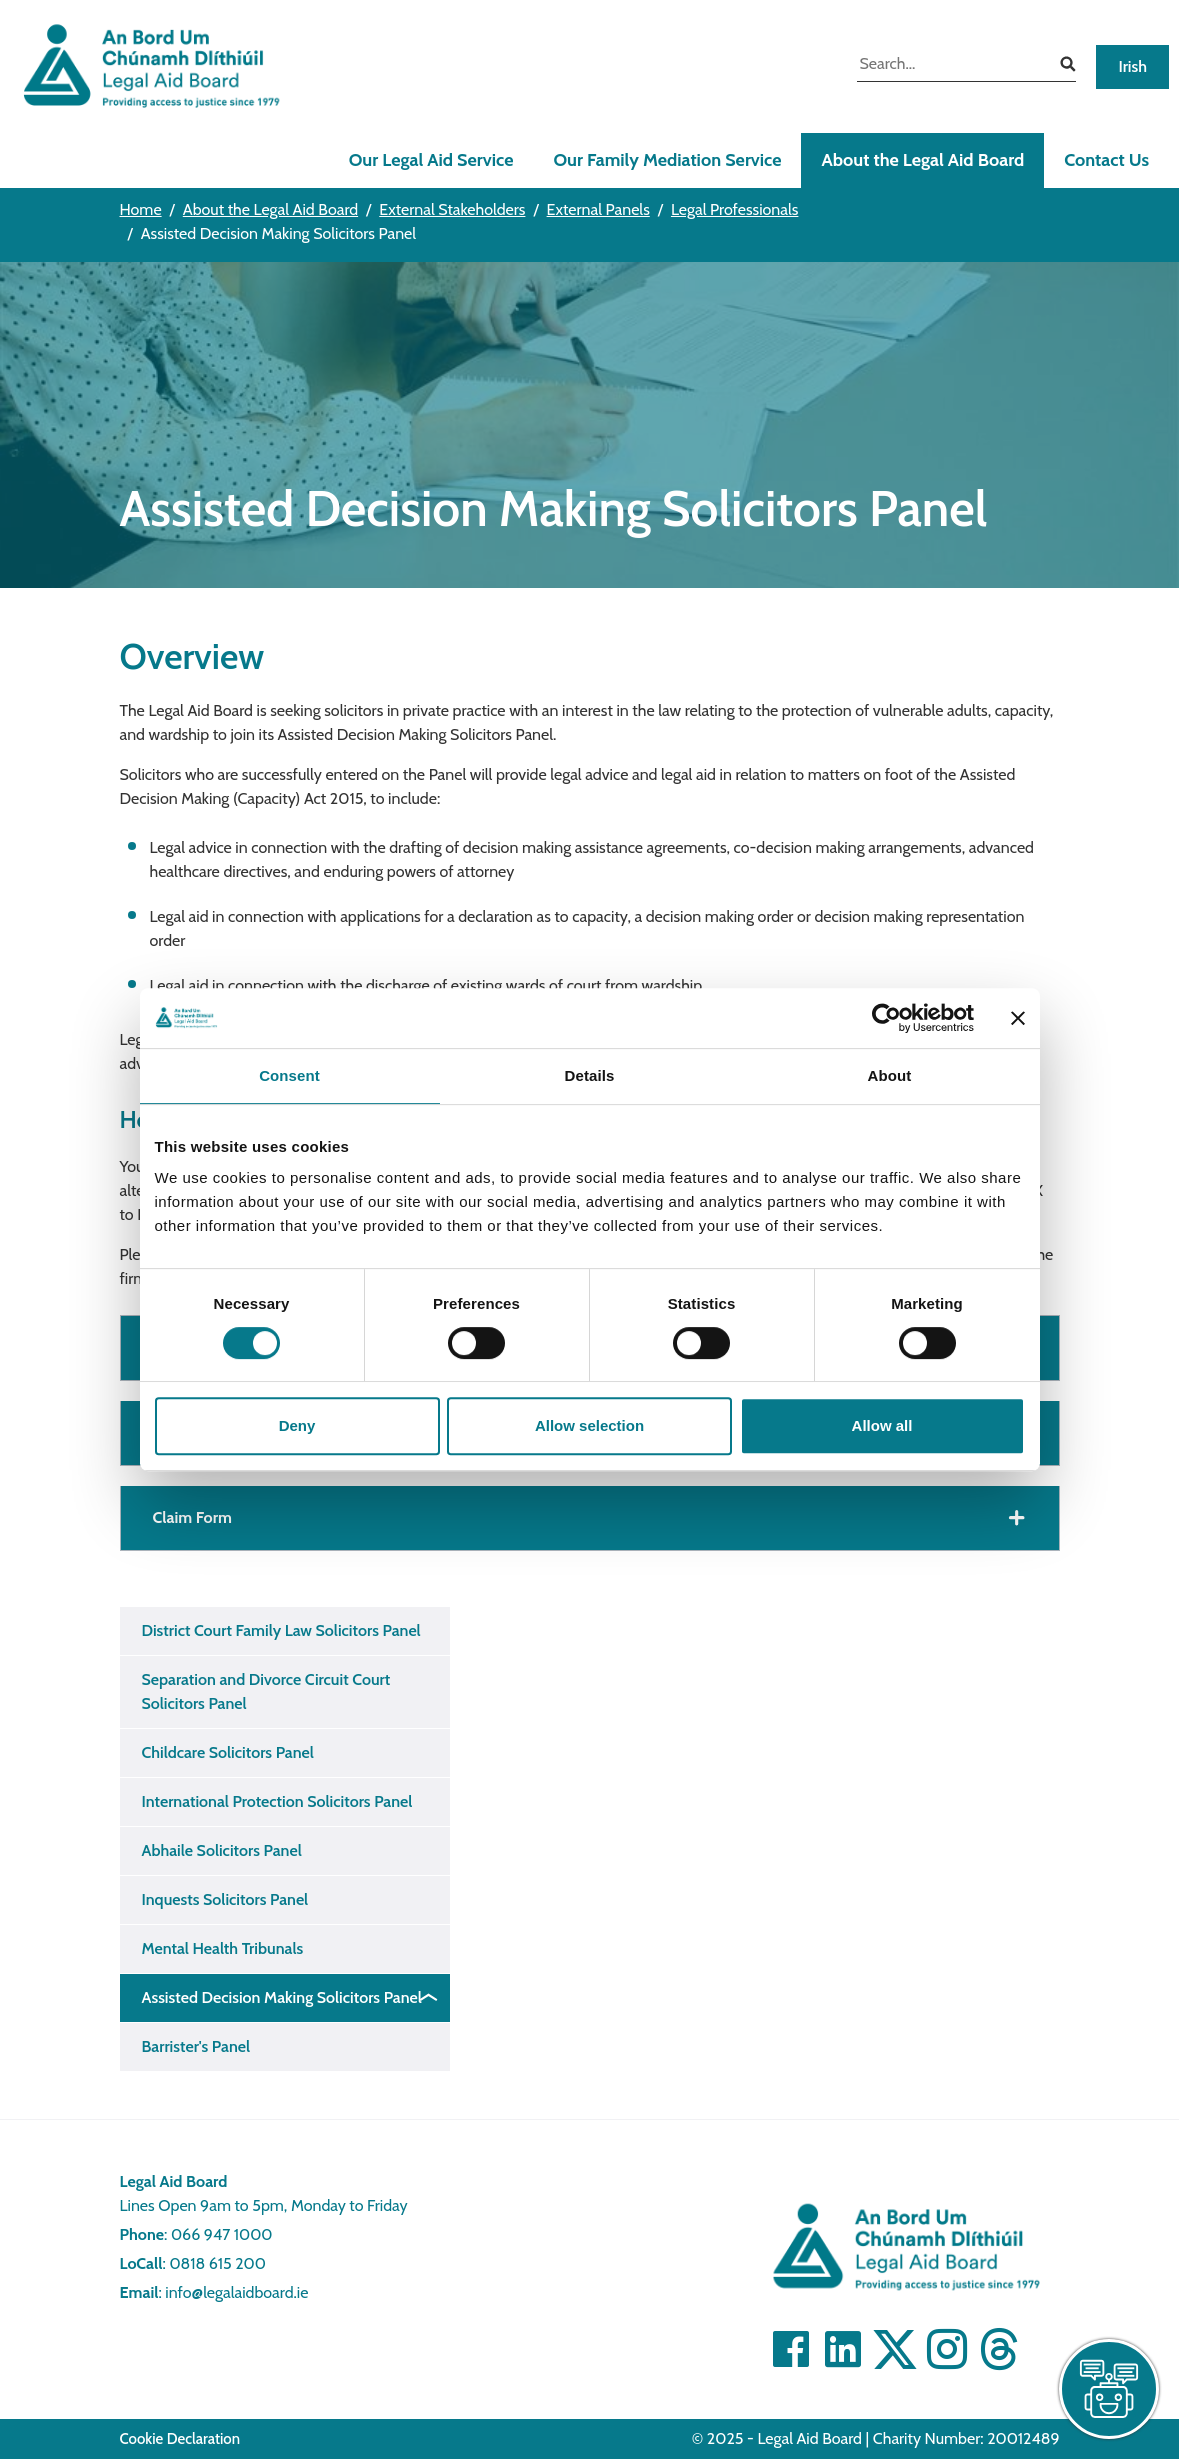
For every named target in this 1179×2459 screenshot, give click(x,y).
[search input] (951, 66)
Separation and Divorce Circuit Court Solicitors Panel (266, 1691)
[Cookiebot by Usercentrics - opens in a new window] (886, 1018)
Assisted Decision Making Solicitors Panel (282, 1997)
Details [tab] (590, 1075)
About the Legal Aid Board (922, 160)
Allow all (882, 1425)
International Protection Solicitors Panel (277, 1801)
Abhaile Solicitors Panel (222, 1850)
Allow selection (589, 1425)
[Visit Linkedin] (843, 2349)
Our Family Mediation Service (667, 160)
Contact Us (1106, 160)
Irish (1132, 66)
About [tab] (890, 1075)
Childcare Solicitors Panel (228, 1752)
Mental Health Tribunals (223, 1948)
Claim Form (192, 1517)
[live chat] (1109, 2389)
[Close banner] (1018, 1018)
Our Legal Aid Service (431, 160)
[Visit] (947, 2349)
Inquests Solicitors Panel (225, 1899)
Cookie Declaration (180, 2439)
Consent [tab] (289, 1075)
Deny (297, 1425)
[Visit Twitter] (895, 2349)
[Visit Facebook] (791, 2349)
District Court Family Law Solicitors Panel (281, 1630)
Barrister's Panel (196, 2046)
